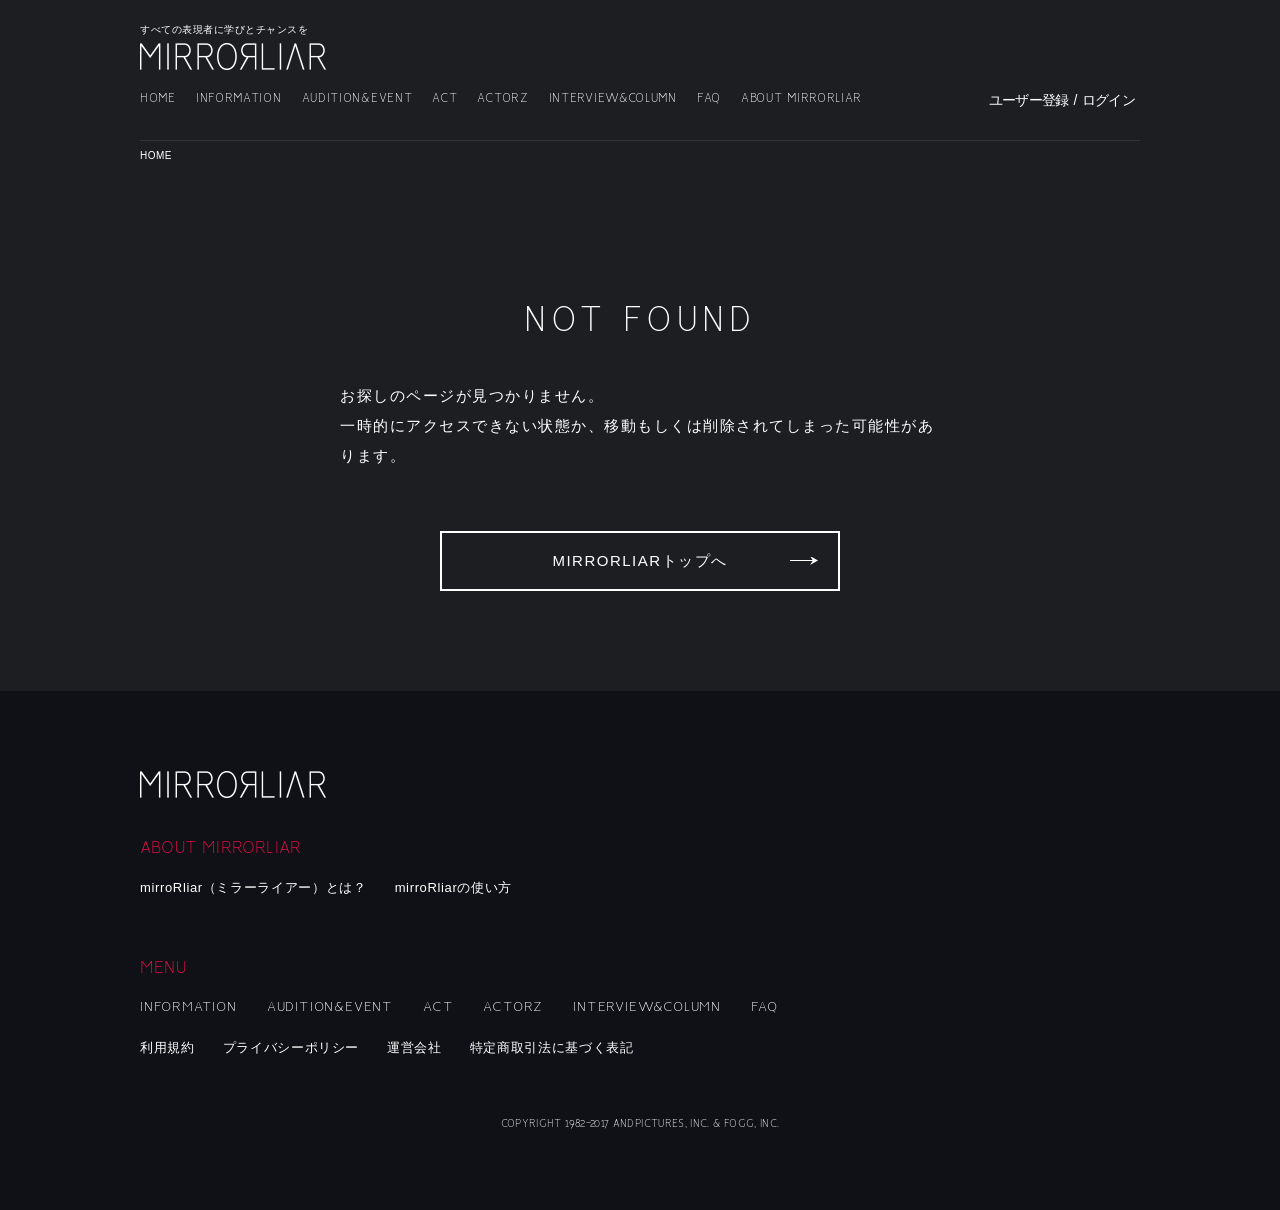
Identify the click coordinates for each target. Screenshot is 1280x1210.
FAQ (709, 98)
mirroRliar (235, 784)
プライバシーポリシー (291, 1047)
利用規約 (167, 1047)
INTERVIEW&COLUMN (613, 98)
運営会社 (414, 1047)
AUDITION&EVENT (357, 98)
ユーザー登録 (1029, 100)
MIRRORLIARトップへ (639, 560)
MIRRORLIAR (235, 56)
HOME (158, 98)
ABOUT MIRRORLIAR (801, 98)
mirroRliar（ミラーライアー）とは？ (253, 887)
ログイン (1108, 100)
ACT (444, 98)
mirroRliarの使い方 (453, 887)
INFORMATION (239, 98)
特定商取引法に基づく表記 (552, 1047)
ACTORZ (502, 98)
